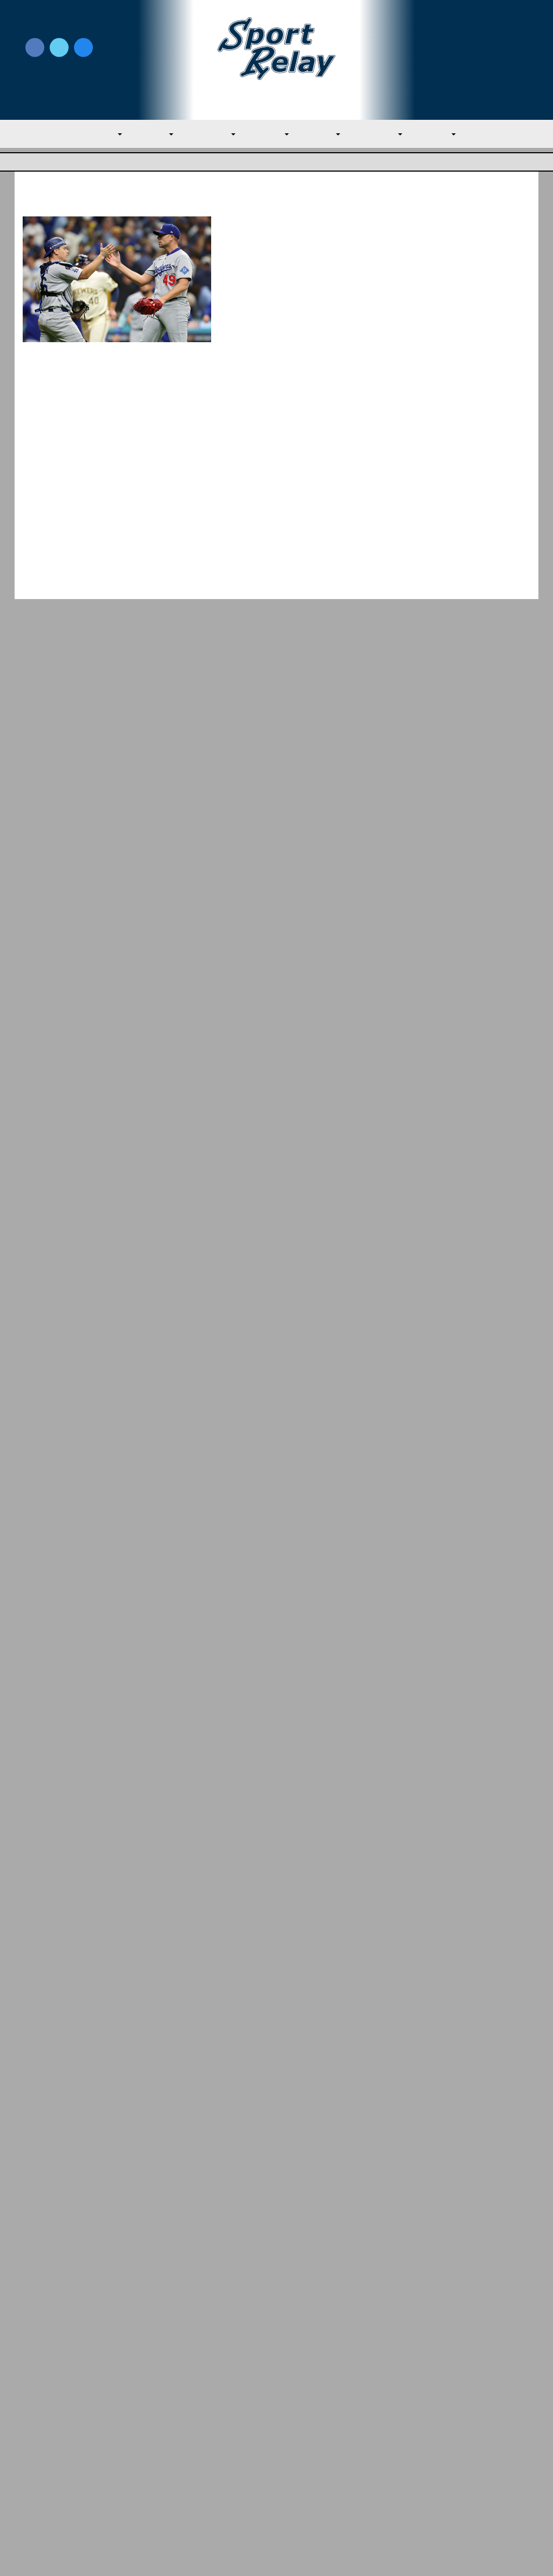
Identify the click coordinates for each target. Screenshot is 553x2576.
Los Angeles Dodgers (261, 273)
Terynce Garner (269, 259)
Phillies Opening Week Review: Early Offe (335, 2310)
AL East (145, 135)
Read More (248, 413)
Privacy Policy (176, 2443)
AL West (269, 135)
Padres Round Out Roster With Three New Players (470, 1429)
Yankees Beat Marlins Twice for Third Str (66, 2319)
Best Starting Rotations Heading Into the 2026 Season (469, 1635)
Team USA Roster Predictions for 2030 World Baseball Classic (468, 1480)
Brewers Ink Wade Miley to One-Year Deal (301, 461)
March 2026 (438, 2103)
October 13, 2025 (330, 259)
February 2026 (443, 2126)
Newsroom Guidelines (193, 2426)
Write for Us (472, 48)
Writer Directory (308, 2443)
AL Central (206, 135)
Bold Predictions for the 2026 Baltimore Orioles (463, 1583)
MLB (96, 135)
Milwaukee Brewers (337, 273)
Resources (43, 2495)
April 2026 (435, 2080)
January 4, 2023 (329, 488)
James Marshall (269, 488)
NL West (449, 135)
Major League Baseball (59, 163)
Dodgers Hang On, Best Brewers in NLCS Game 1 (294, 232)
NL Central (386, 135)
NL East (325, 135)
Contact (38, 2472)
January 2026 (441, 2148)
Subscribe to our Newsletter (473, 60)
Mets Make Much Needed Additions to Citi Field (468, 1532)
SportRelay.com (303, 2554)
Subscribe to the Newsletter (458, 2426)
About (34, 2449)
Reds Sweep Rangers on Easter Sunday (470, 2299)
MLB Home (44, 2426)
